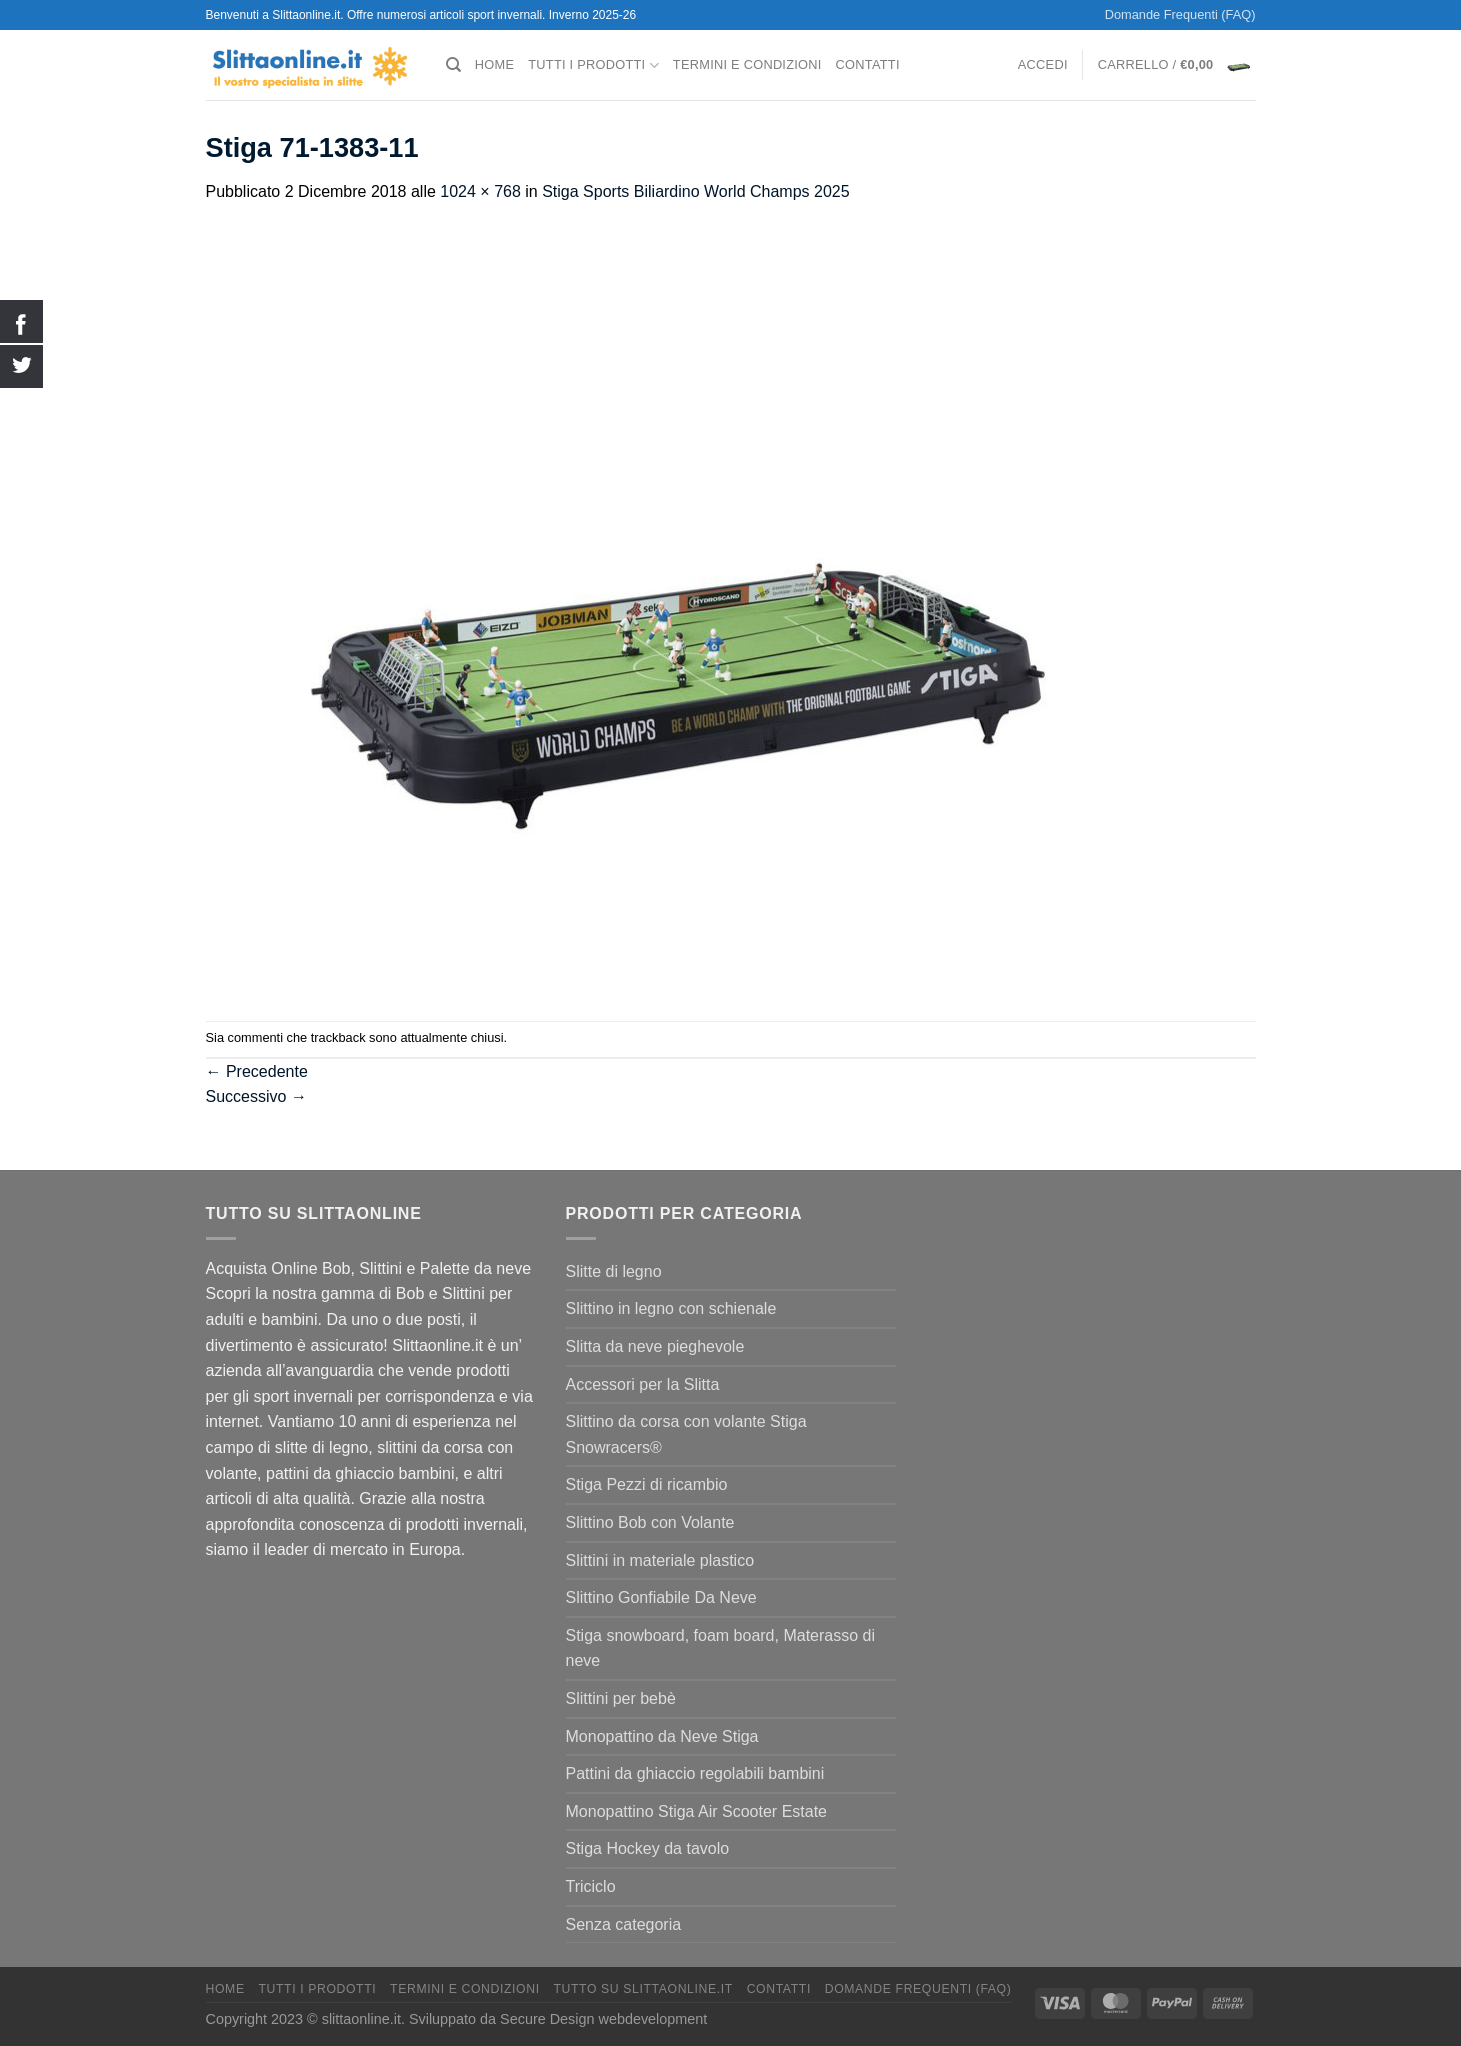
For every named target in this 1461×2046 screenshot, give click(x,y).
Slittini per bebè (621, 1698)
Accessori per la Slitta (643, 1384)
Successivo (256, 1096)
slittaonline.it (361, 2019)
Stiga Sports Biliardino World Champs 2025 (695, 191)
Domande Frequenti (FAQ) (1180, 14)
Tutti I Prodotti (593, 65)
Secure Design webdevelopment (603, 2019)
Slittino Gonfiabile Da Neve (661, 1597)
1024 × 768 (480, 191)
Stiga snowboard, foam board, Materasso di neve (721, 1648)
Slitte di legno (614, 1271)
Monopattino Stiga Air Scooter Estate (696, 1811)
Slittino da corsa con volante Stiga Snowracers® (686, 1434)
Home (494, 64)
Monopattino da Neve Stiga (662, 1736)
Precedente (257, 1071)
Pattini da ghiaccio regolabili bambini (695, 1773)
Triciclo (591, 1886)
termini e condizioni (747, 64)
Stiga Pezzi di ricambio (647, 1484)
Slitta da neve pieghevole (655, 1346)
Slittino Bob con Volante (650, 1522)
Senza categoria (624, 1924)
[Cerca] (453, 65)
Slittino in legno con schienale (671, 1308)
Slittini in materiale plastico (660, 1560)
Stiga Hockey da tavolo (648, 1848)
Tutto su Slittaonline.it (642, 1989)
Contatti (868, 64)
